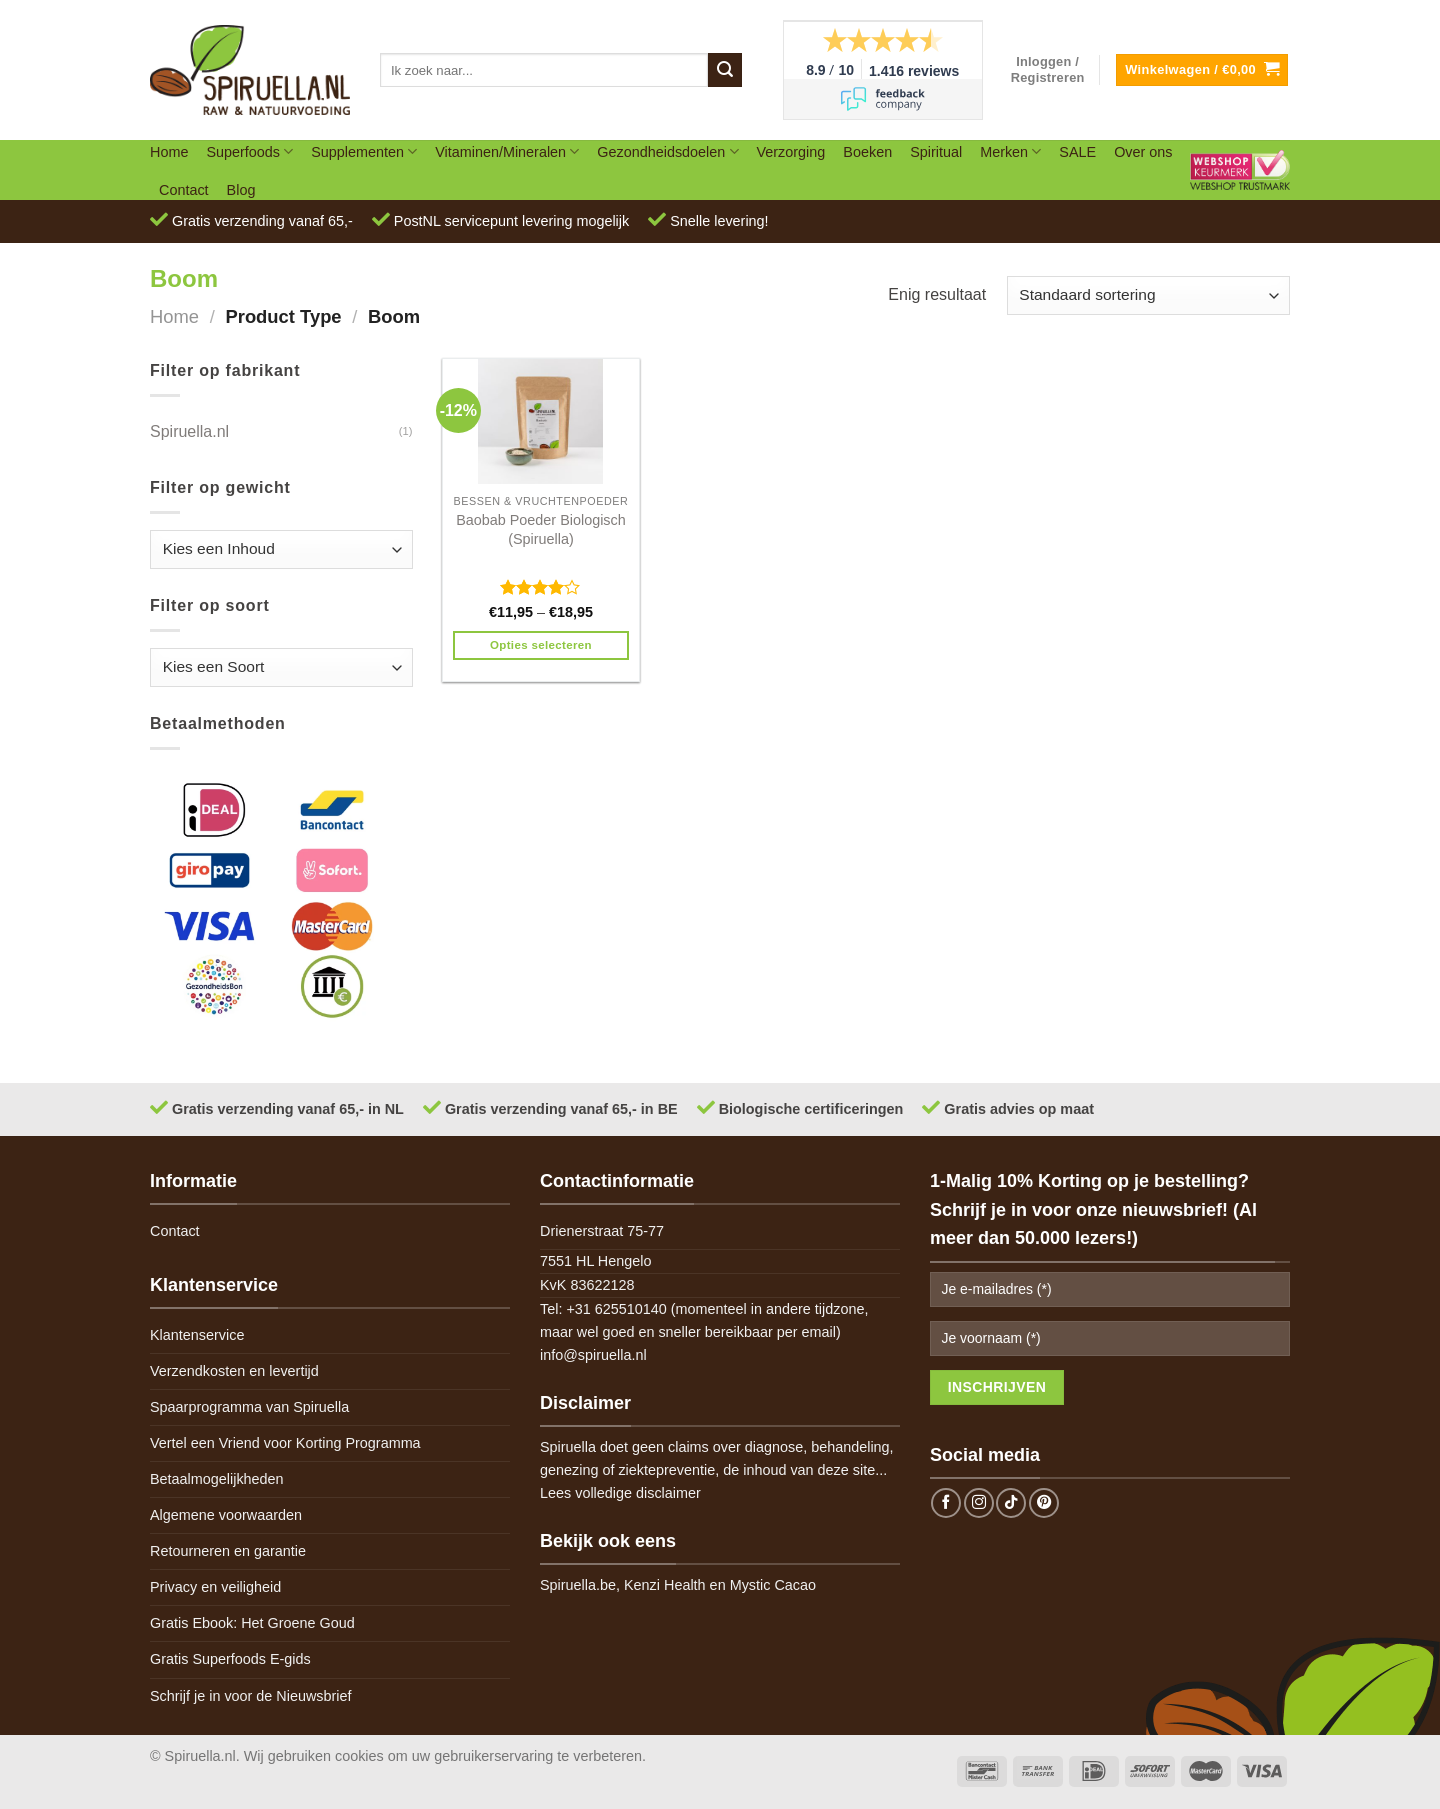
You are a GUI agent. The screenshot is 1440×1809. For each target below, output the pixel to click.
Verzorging (791, 152)
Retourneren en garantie (228, 1551)
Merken (1010, 151)
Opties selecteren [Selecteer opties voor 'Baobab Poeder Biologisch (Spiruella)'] (541, 645)
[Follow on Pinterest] (1044, 1503)
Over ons (1143, 152)
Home (169, 152)
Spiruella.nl (189, 431)
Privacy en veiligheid (215, 1587)
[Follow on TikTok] (1011, 1503)
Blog (241, 190)
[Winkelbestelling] (1148, 295)
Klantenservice (197, 1335)
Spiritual (936, 152)
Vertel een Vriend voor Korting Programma (285, 1443)
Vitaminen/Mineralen (507, 151)
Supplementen (364, 151)
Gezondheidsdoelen (667, 151)
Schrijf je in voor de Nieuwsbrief (251, 1696)
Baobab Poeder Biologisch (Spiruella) (541, 529)
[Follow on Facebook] (946, 1503)
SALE (1077, 152)
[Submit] (725, 70)
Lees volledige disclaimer (620, 1493)
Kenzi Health (665, 1585)
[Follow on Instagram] (979, 1503)
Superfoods (249, 151)
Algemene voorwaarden (226, 1515)
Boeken (867, 152)
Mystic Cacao (773, 1585)
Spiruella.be (578, 1585)
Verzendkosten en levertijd (234, 1371)
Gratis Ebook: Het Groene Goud (252, 1623)
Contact (184, 190)
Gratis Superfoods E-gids (230, 1659)
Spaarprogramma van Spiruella (249, 1407)
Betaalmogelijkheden (217, 1479)
